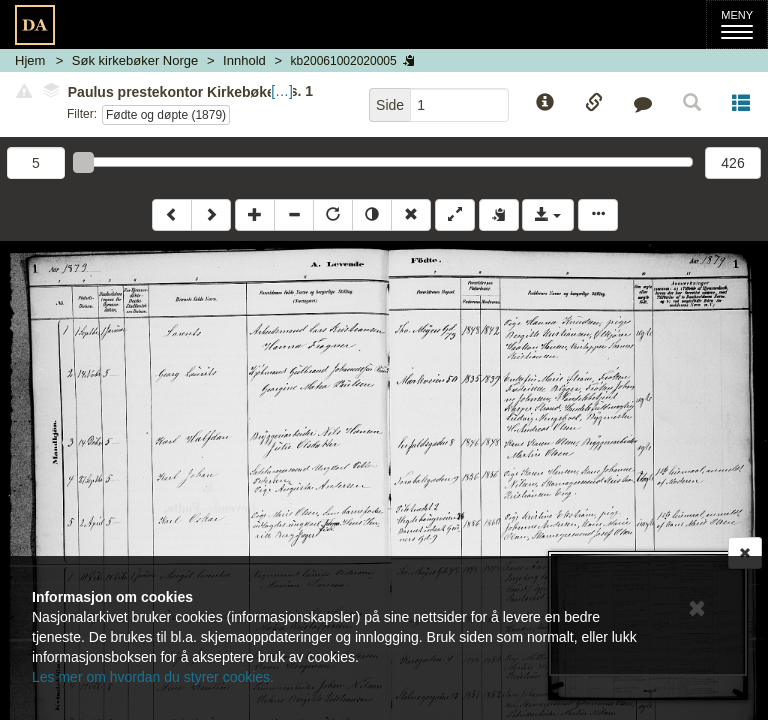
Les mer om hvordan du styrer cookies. (153, 677)
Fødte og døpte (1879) (166, 115)
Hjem (30, 60)
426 (732, 163)
